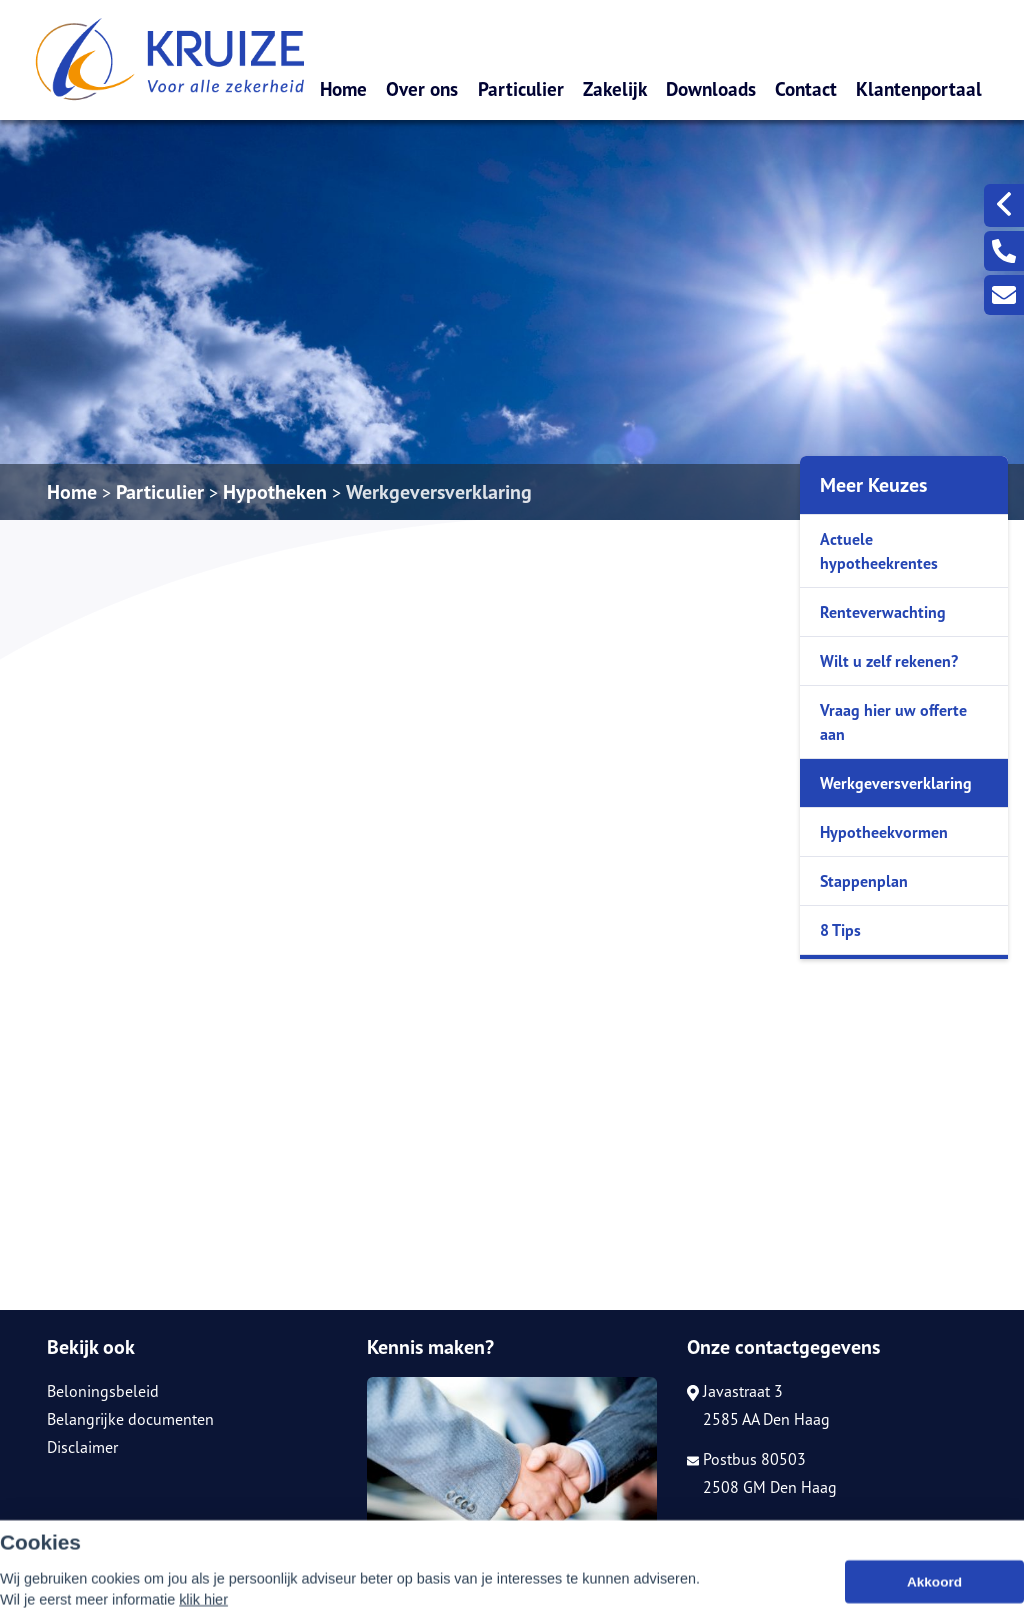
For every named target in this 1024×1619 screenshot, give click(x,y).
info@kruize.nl (746, 1555)
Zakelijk (615, 88)
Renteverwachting (883, 612)
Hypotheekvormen (884, 832)
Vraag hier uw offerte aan (893, 722)
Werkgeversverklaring (439, 492)
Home (343, 88)
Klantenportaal (919, 88)
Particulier (521, 88)
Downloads (711, 88)
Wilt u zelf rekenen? (889, 661)
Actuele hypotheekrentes (879, 551)
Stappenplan (864, 881)
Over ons (422, 88)
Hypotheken (275, 492)
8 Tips (840, 930)
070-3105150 (745, 1527)
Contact (806, 88)
